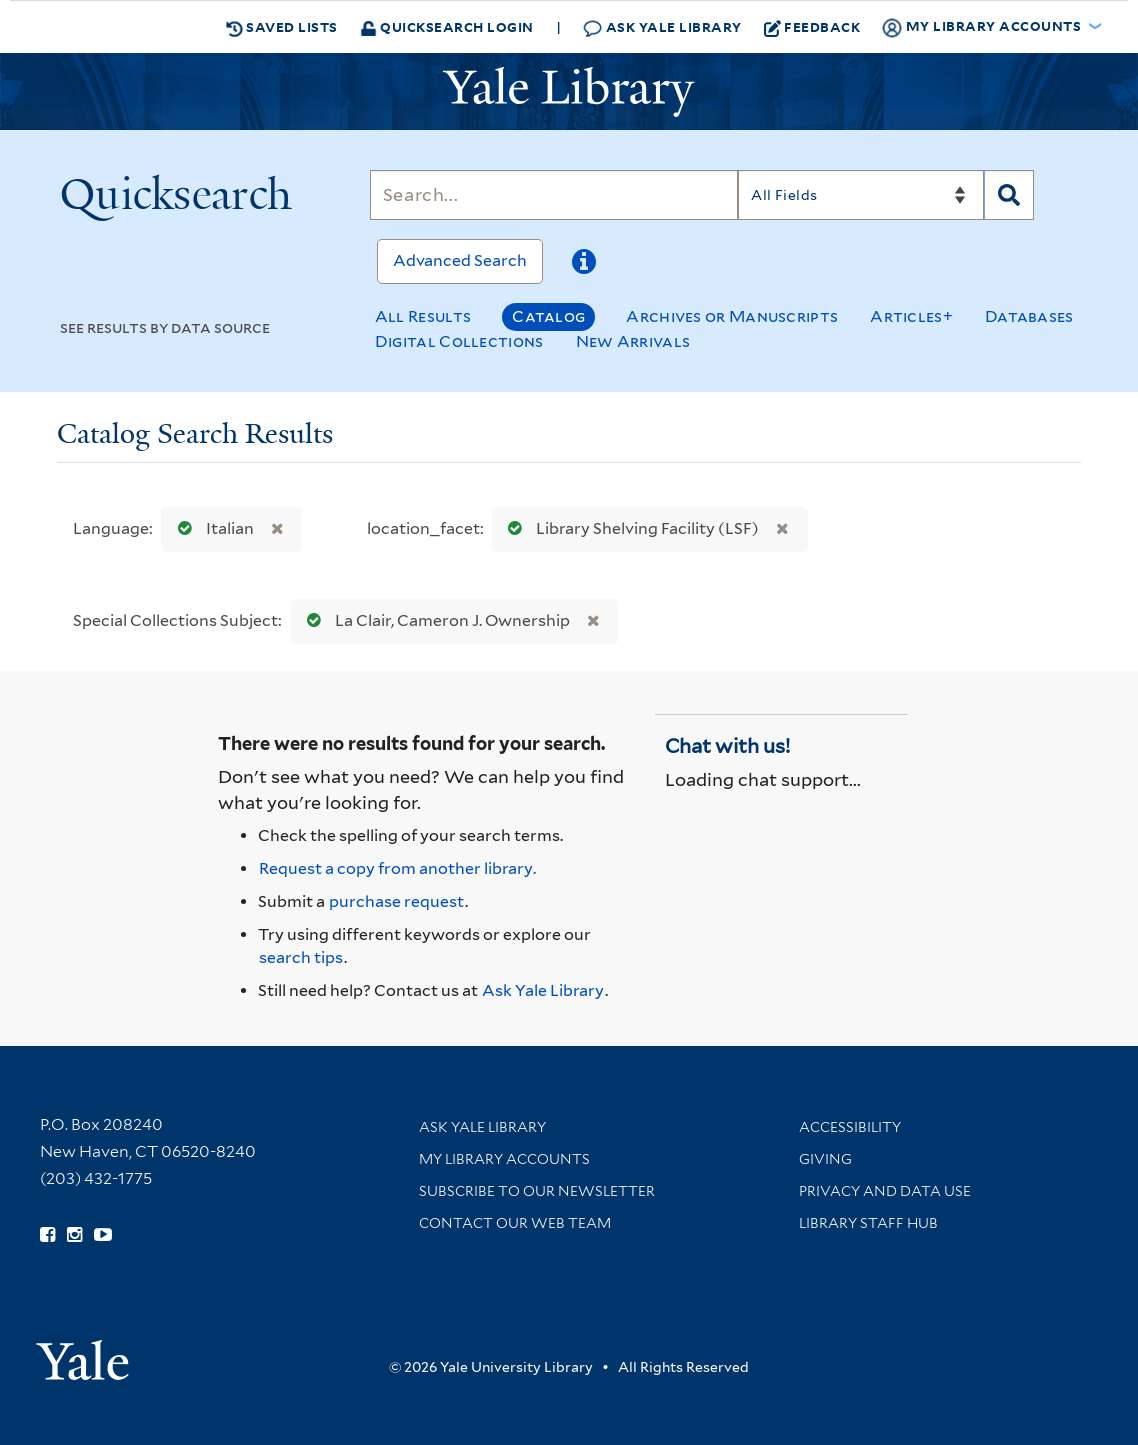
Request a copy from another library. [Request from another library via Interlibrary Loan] (397, 868)
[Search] (554, 195)
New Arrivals (633, 341)
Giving (825, 1159)
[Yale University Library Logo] (569, 92)
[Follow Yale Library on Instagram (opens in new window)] (74, 1235)
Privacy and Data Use (885, 1191)
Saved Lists (282, 27)
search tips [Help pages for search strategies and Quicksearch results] (301, 957)
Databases (1029, 316)
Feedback (812, 27)
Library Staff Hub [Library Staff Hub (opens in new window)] (868, 1223)
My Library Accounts (504, 1159)
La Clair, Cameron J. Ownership (434, 620)
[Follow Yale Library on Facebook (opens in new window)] (47, 1235)
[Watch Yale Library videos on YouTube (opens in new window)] (103, 1235)
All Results (423, 316)
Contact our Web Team (515, 1223)
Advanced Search (460, 260)
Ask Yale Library (662, 27)
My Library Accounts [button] (983, 27)
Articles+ (911, 316)
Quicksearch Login (447, 26)
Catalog (548, 316)
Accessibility (850, 1127)
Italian (211, 528)
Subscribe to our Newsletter (537, 1191)
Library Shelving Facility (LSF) (629, 528)
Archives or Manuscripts (732, 316)
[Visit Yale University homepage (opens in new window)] (82, 1353)
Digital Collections (459, 341)
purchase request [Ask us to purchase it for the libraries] (396, 901)
